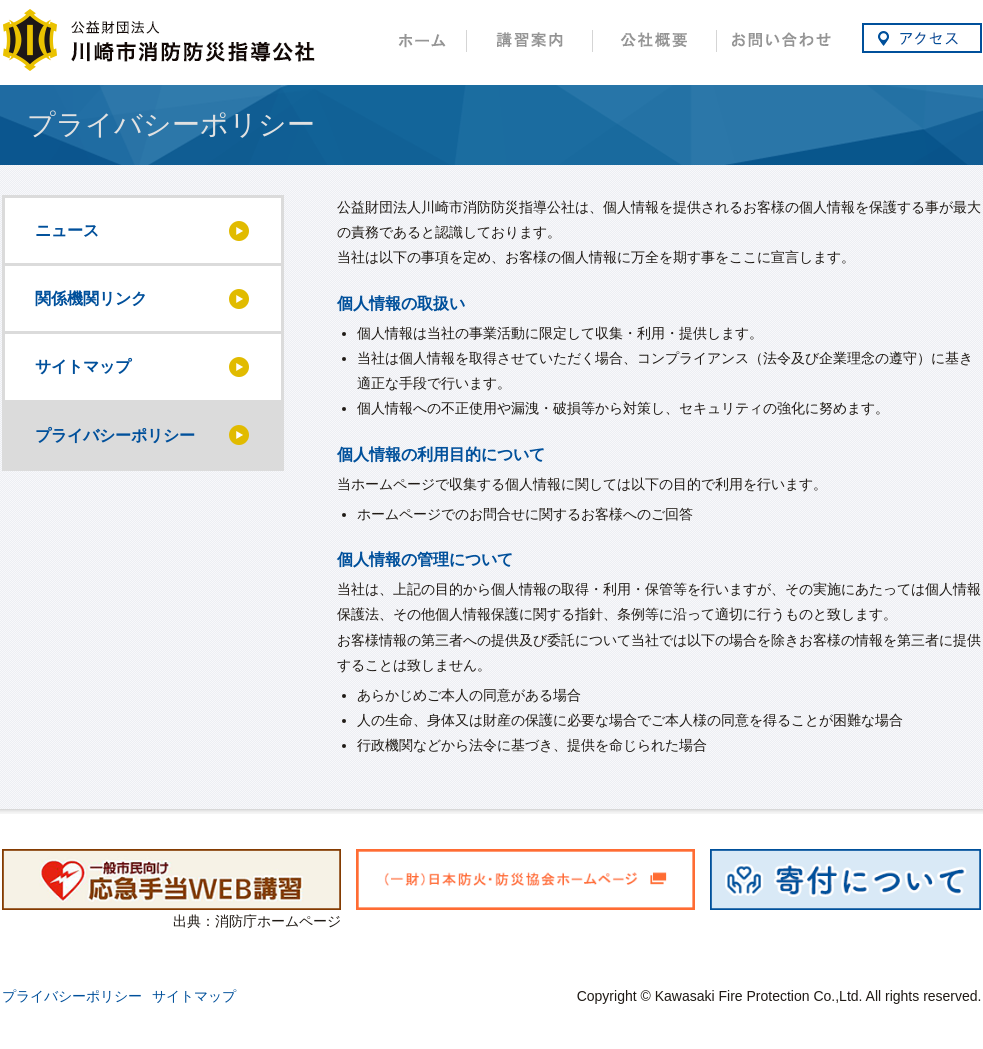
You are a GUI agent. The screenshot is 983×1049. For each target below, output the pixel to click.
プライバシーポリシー (72, 996)
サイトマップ (194, 996)
